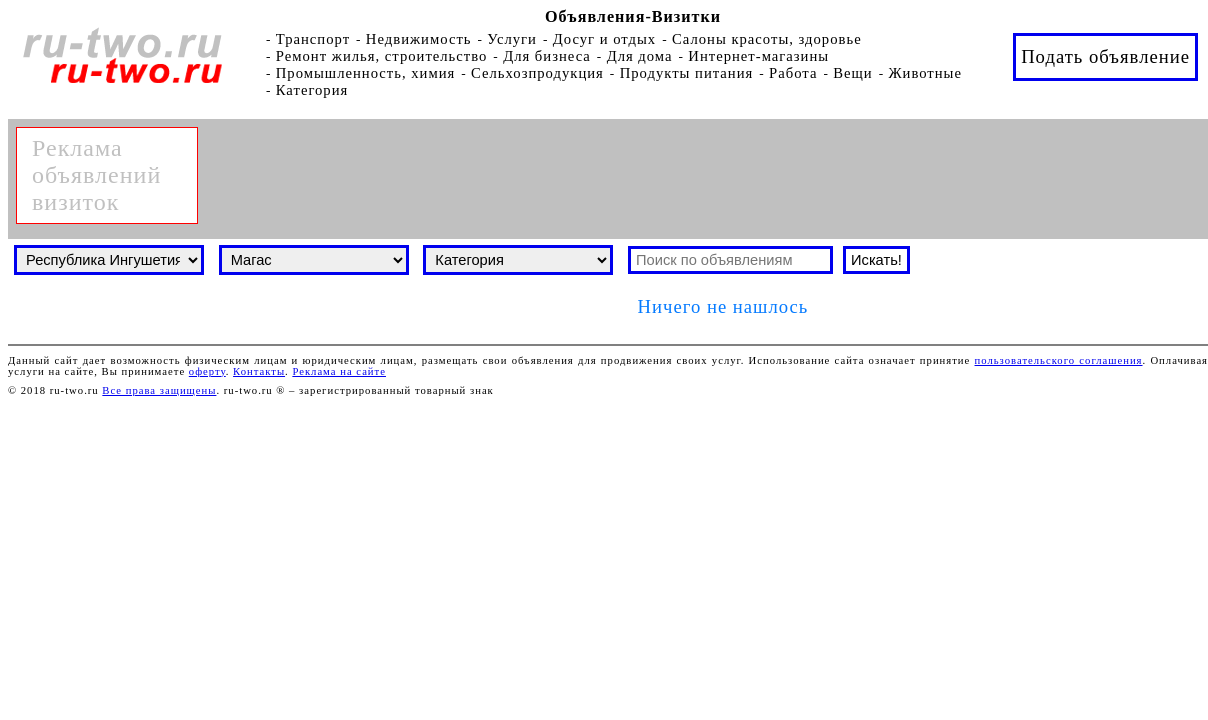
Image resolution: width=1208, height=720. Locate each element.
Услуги (512, 39)
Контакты (259, 371)
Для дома (640, 56)
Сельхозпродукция (537, 73)
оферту (207, 371)
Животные (925, 73)
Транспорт (313, 39)
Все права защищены (159, 390)
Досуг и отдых (605, 39)
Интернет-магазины (758, 56)
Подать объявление (1105, 56)
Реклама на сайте (339, 371)
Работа (793, 73)
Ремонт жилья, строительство (382, 56)
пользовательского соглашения (1059, 360)
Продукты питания (687, 73)
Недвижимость (419, 39)
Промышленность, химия (366, 73)
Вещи (852, 73)
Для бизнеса (547, 56)
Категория (312, 90)
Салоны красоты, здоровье (767, 39)
